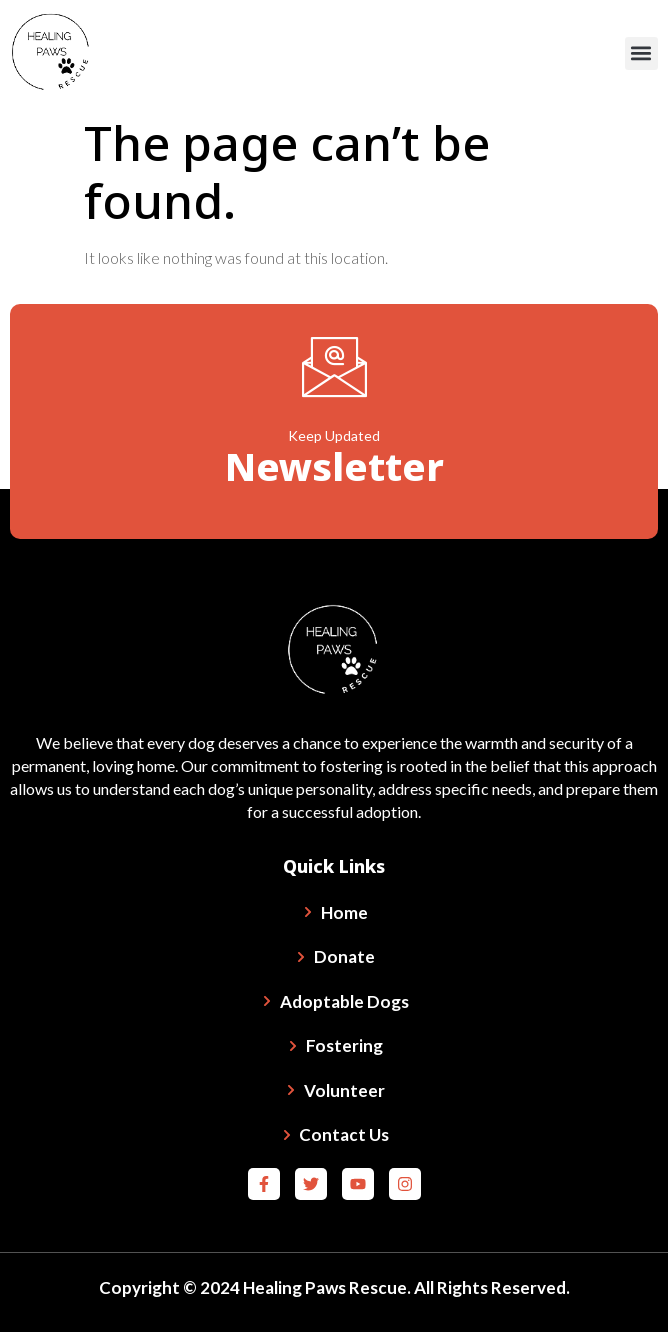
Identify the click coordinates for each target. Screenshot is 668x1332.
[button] (641, 53)
